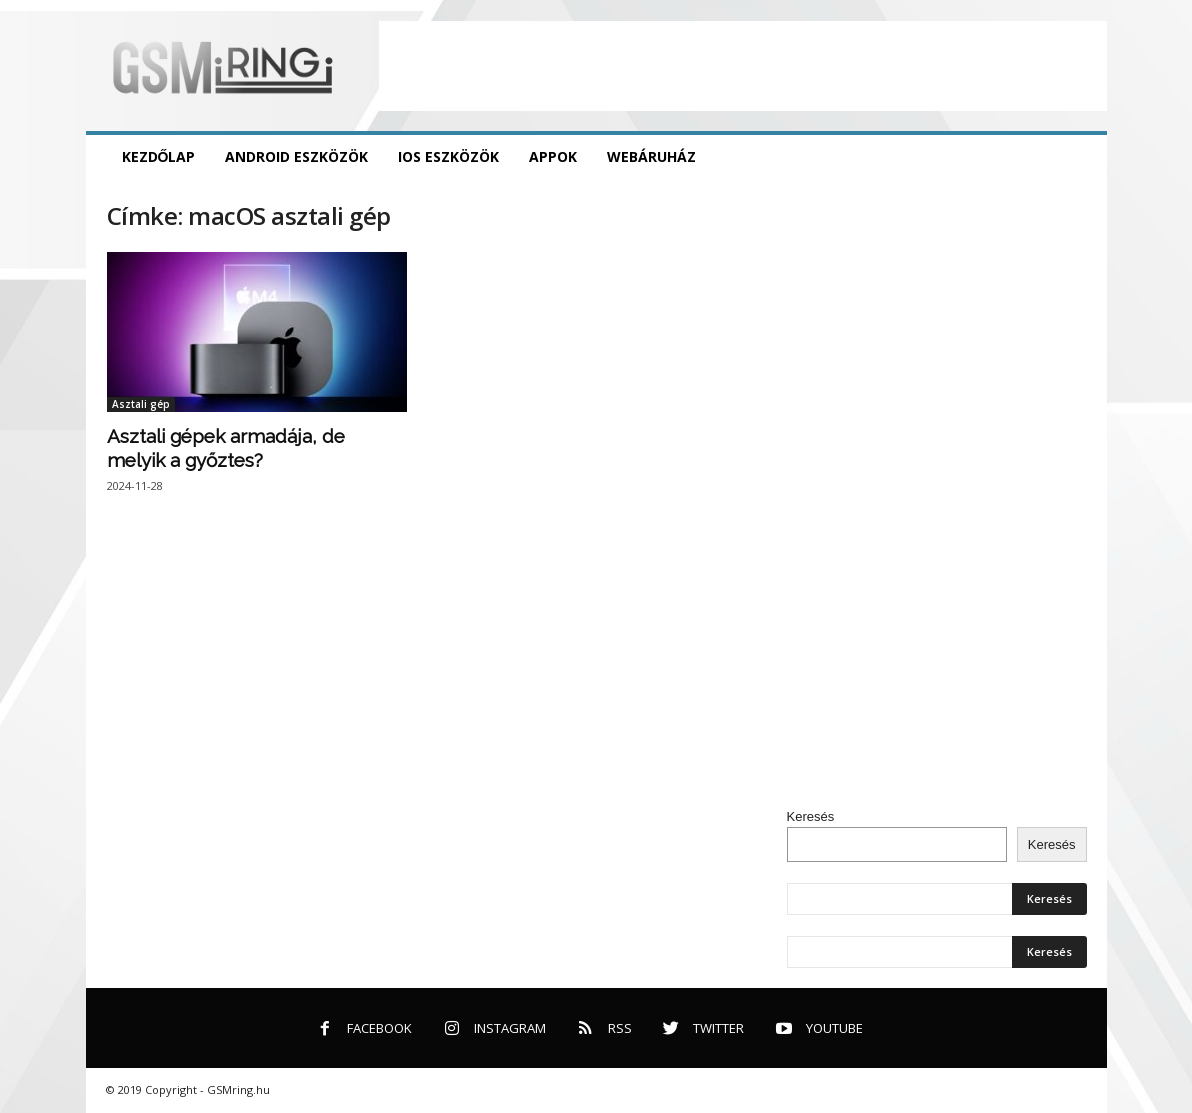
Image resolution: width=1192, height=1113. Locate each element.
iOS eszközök (448, 156)
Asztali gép (141, 404)
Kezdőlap (159, 156)
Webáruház (651, 156)
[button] (1077, 157)
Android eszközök (296, 156)
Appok (553, 156)
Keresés (811, 816)
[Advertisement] (743, 66)
